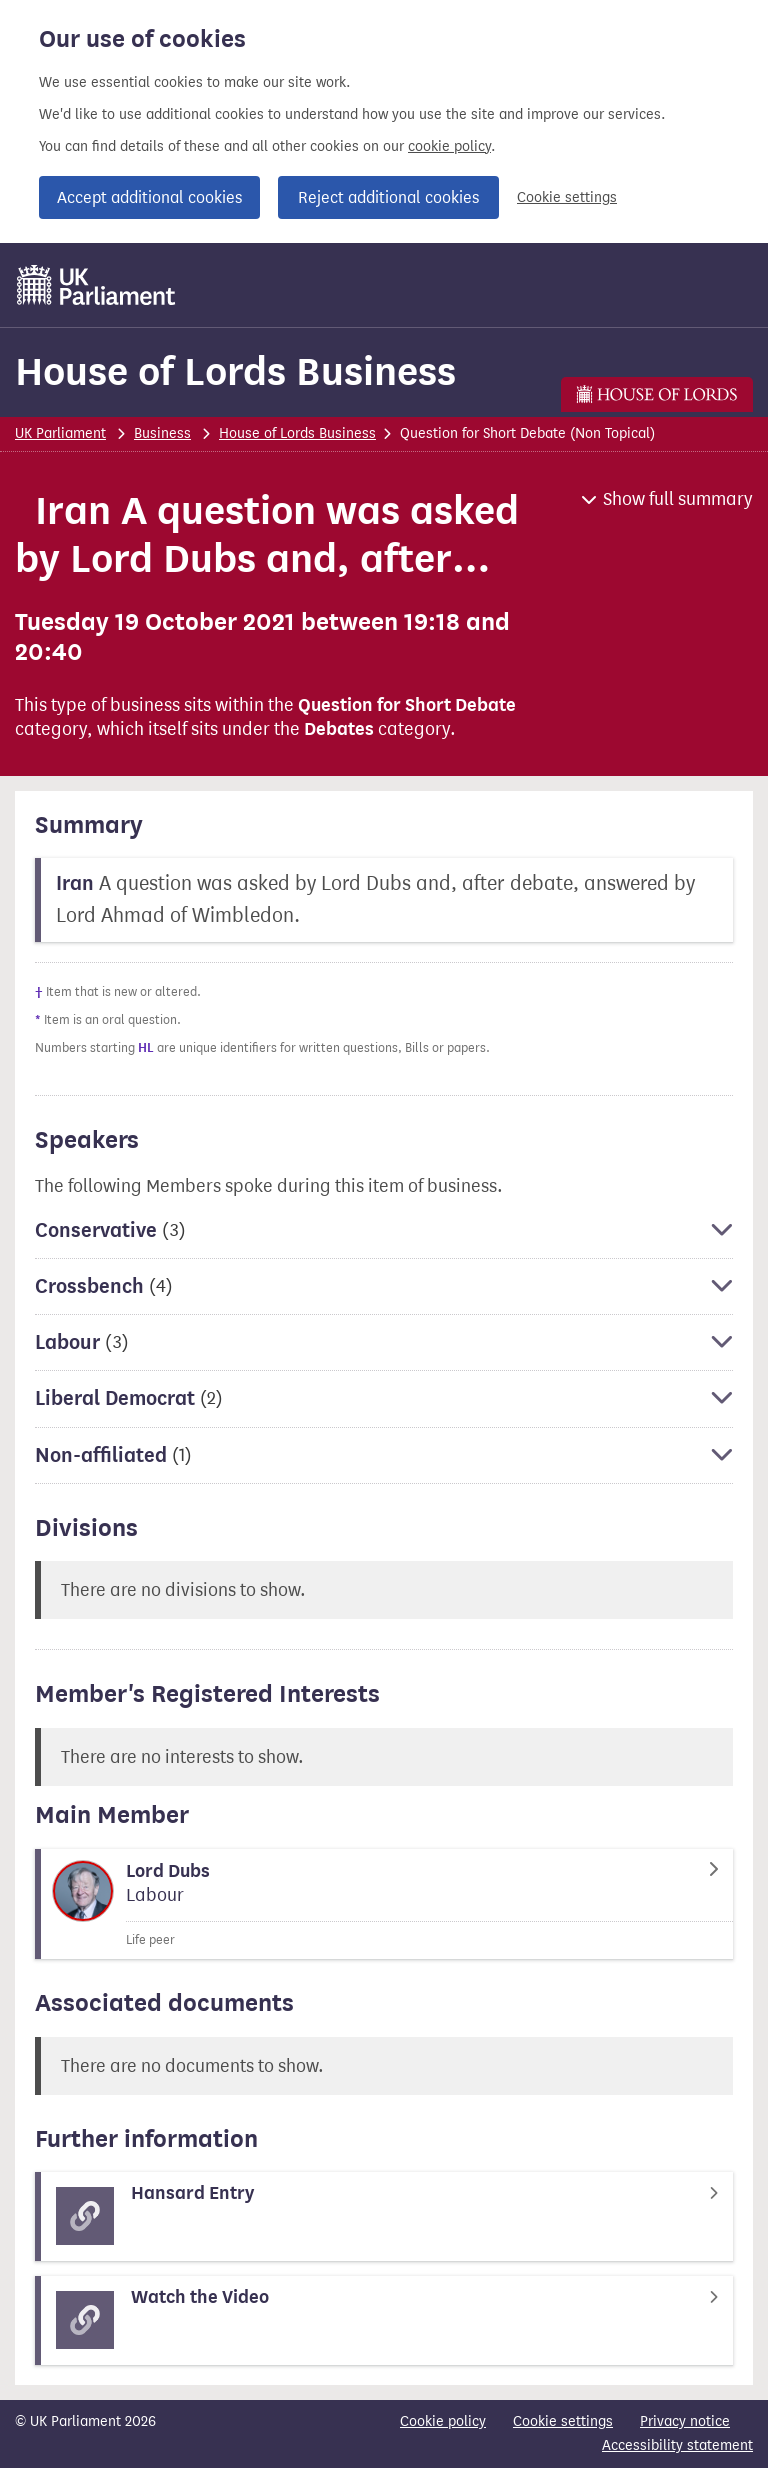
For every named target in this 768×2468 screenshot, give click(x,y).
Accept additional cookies (149, 197)
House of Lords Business (235, 371)
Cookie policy (443, 2421)
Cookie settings (567, 197)
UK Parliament (60, 433)
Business (162, 433)
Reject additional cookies (388, 197)
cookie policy (449, 146)
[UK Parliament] (96, 285)
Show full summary (678, 499)
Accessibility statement (677, 2445)
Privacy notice (685, 2421)
